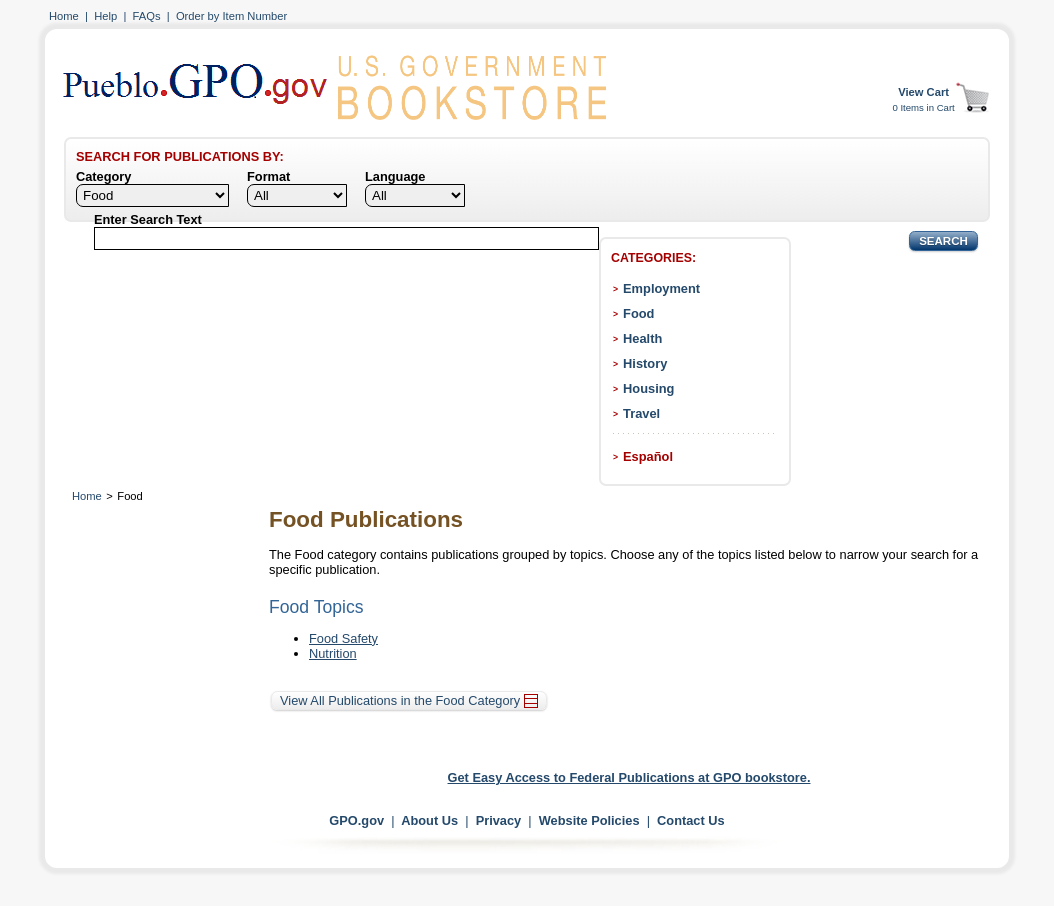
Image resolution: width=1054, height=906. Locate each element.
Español (648, 456)
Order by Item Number (231, 16)
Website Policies (589, 820)
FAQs (147, 16)
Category (103, 176)
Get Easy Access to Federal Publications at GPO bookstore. (629, 777)
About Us (429, 820)
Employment (661, 288)
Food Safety (343, 638)
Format (268, 176)
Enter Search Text (148, 219)
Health (642, 338)
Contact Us (691, 820)
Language (395, 176)
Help (105, 16)
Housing (648, 388)
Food (638, 313)
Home (64, 16)
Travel (641, 413)
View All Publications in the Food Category (409, 700)
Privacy (499, 820)
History (645, 363)
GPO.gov (356, 820)
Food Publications (366, 519)
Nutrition (333, 653)
